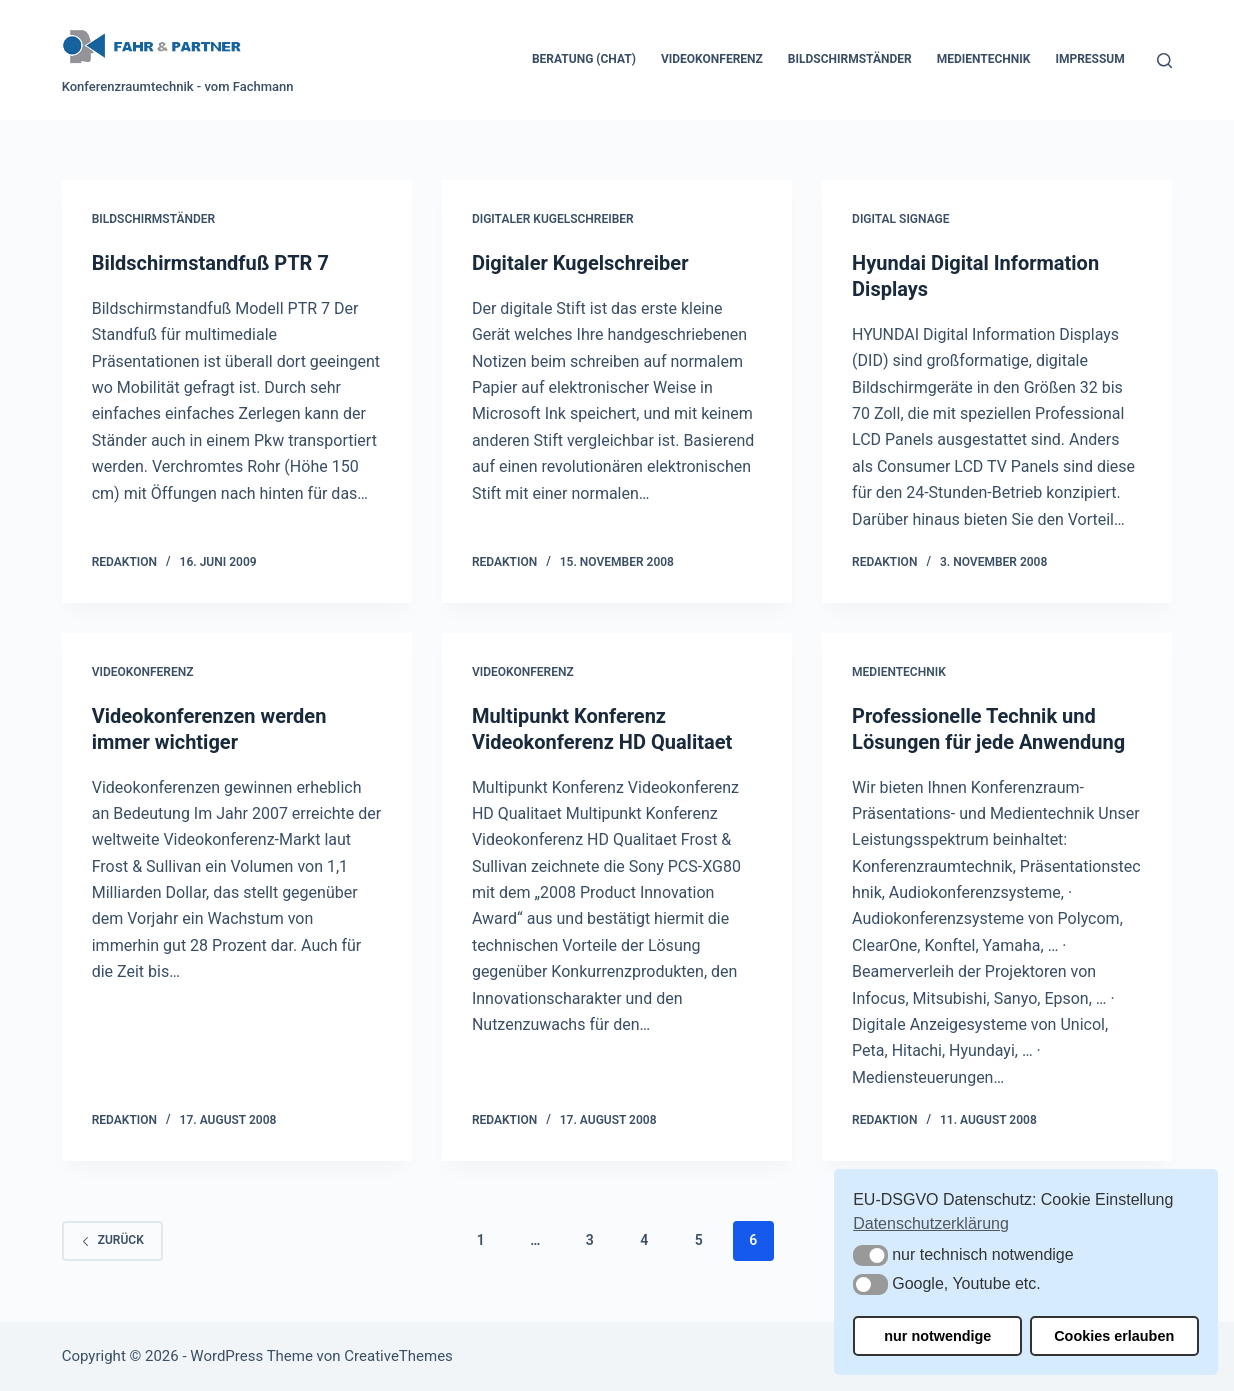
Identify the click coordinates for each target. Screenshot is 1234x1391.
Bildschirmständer (850, 59)
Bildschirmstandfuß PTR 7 (210, 263)
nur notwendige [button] (937, 1336)
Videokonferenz (712, 59)
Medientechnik (984, 59)
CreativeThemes (398, 1356)
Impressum (1089, 59)
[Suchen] (1164, 60)
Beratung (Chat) (584, 59)
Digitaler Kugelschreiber (553, 219)
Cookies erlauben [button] (1114, 1336)
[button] (870, 1255)
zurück (112, 1240)
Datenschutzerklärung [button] (931, 1223)
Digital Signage (900, 219)
